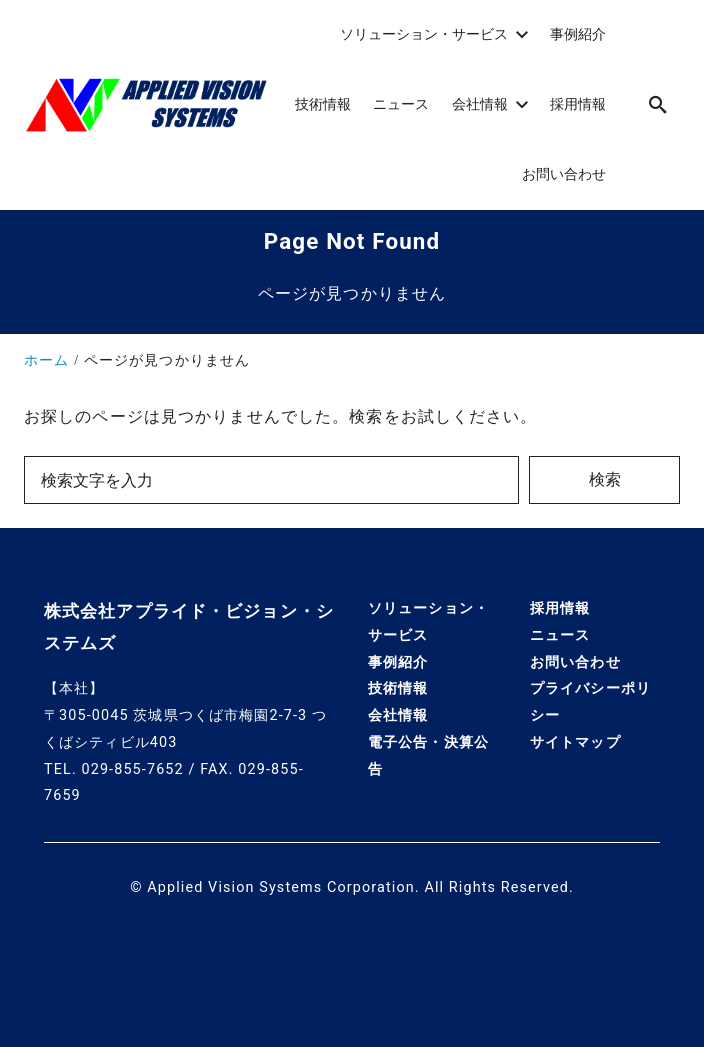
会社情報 (398, 715)
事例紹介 (398, 662)
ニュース (560, 635)
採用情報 (560, 608)
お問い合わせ (575, 662)
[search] (658, 104)
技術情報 (398, 688)
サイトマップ (575, 742)
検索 (605, 479)
